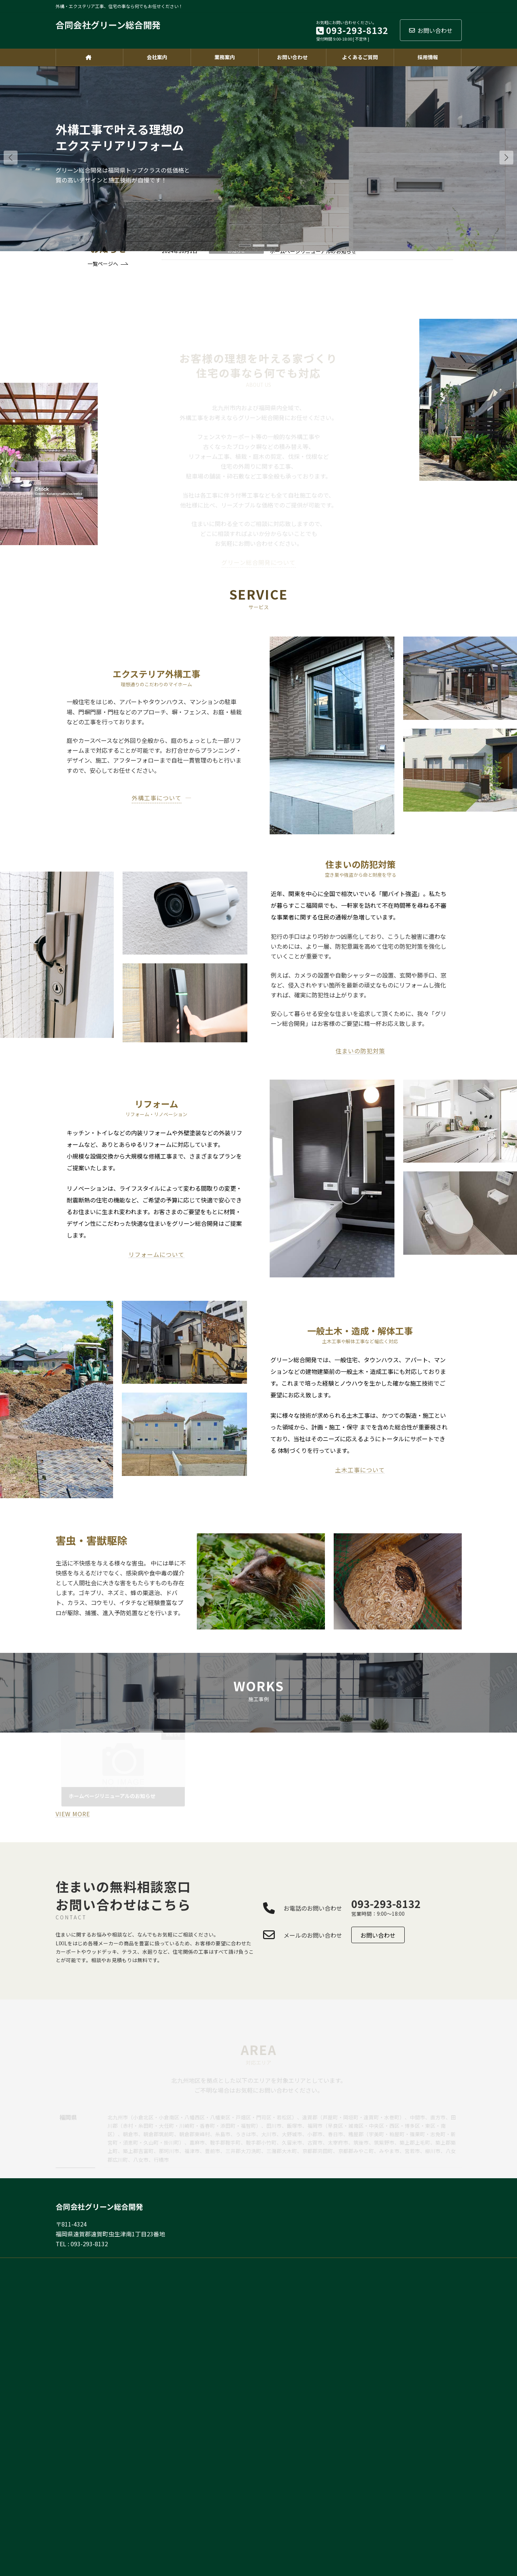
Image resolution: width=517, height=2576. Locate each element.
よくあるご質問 (334, 2264)
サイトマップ (377, 2264)
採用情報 (446, 2264)
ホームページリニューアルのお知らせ (313, 251)
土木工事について (360, 1469)
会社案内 (414, 2264)
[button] (506, 158)
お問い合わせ (431, 30)
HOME (257, 2264)
